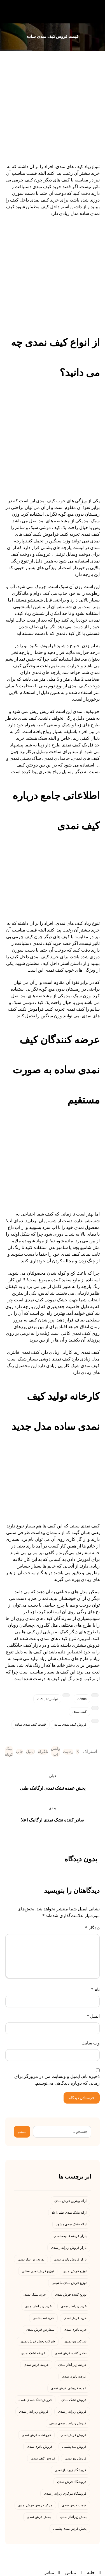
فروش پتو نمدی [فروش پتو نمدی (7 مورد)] (76, 2458)
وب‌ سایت (90, 2043)
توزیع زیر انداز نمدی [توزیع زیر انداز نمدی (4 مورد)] (31, 2259)
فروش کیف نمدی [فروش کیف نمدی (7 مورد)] (43, 2458)
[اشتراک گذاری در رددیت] (68, 1752)
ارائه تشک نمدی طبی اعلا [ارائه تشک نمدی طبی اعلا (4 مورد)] (69, 2212)
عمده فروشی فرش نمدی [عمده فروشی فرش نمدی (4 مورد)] (69, 2388)
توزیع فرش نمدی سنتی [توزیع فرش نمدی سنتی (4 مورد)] (38, 2271)
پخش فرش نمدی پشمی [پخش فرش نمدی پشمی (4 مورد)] (70, 2529)
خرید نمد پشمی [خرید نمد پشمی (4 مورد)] (43, 2318)
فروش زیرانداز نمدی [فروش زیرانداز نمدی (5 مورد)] (72, 2412)
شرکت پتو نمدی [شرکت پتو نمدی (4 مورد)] (75, 2341)
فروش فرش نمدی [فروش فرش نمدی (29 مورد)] (73, 2435)
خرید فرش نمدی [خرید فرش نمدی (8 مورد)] (75, 2318)
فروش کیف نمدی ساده (70, 1724)
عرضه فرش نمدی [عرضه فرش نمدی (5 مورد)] (36, 2365)
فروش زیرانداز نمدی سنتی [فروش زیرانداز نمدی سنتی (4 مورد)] (68, 2423)
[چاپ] (19, 1752)
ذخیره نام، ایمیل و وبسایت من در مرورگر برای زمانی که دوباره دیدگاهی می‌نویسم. (57, 2079)
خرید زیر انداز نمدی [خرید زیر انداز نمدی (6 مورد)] (38, 2306)
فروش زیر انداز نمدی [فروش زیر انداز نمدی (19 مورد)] (33, 2412)
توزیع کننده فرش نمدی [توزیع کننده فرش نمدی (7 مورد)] (71, 2294)
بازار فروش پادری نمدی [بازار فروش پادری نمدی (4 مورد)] (70, 2259)
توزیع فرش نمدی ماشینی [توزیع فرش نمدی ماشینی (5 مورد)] (69, 2283)
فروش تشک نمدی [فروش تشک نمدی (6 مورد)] (74, 2400)
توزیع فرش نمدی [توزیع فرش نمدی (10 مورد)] (75, 2271)
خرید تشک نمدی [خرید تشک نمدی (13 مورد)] (35, 2294)
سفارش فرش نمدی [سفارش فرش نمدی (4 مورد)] (40, 2330)
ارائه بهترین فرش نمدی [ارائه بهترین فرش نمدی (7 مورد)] (70, 2201)
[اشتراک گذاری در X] (77, 1752)
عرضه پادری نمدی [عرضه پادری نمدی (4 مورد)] (74, 2376)
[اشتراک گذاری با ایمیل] (30, 1752)
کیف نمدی (80, 1712)
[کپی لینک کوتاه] (9, 1751)
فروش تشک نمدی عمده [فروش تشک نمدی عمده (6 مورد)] (35, 2400)
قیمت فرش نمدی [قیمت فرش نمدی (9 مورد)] (74, 2505)
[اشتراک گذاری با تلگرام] (43, 1752)
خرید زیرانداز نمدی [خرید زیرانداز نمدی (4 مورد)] (74, 2306)
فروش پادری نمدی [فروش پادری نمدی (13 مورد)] (40, 2447)
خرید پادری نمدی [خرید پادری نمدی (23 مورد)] (75, 2330)
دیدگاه (92, 1927)
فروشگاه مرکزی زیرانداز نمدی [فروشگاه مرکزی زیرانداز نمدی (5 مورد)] (65, 2493)
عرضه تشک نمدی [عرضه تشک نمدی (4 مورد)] (33, 2353)
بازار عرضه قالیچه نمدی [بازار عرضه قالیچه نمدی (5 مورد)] (70, 2236)
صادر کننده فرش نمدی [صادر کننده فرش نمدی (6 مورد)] (71, 2353)
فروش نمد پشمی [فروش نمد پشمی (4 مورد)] (74, 2447)
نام (95, 1989)
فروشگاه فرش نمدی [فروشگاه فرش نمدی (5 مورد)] (72, 2482)
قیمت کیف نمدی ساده (30, 1724)
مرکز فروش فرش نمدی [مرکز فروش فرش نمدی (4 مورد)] (35, 2505)
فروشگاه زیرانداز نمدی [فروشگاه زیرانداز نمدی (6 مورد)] (71, 2470)
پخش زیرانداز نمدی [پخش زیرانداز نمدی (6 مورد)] (73, 2517)
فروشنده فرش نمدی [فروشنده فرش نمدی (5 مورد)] (36, 2435)
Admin (82, 1699)
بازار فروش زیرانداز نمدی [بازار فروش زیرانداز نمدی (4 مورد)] (69, 2248)
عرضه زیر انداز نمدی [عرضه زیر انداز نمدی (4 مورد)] (72, 2365)
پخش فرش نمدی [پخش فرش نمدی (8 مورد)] (39, 2517)
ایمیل (93, 2016)
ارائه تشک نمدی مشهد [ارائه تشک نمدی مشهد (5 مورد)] (71, 2224)
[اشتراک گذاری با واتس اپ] (55, 1751)
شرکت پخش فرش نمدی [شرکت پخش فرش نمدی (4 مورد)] (37, 2341)
